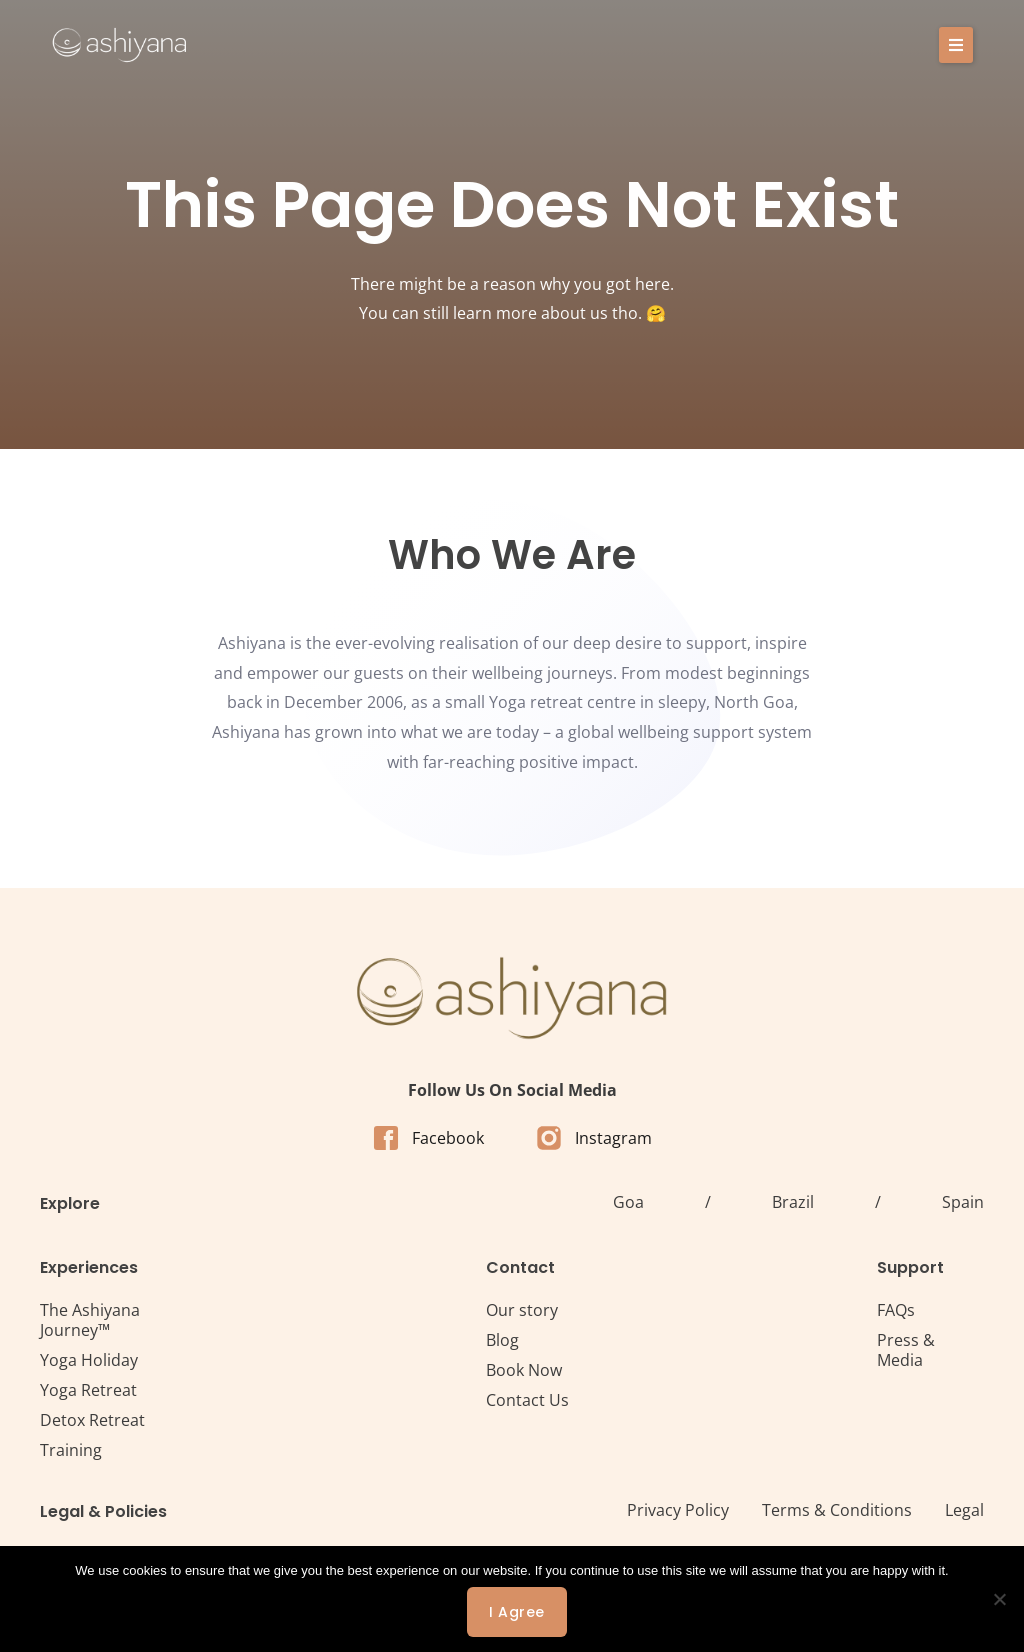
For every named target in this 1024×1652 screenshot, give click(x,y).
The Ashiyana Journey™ (90, 1320)
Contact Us (527, 1400)
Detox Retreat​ (92, 1420)
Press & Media (906, 1350)
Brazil (793, 1202)
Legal (964, 1510)
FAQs (896, 1310)
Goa (628, 1202)
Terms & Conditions (837, 1510)
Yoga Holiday (89, 1360)
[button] (956, 45)
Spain (963, 1202)
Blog (502, 1340)
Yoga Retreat (88, 1390)
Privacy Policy (678, 1510)
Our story (522, 1310)
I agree (517, 1612)
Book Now (524, 1370)
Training (71, 1450)
